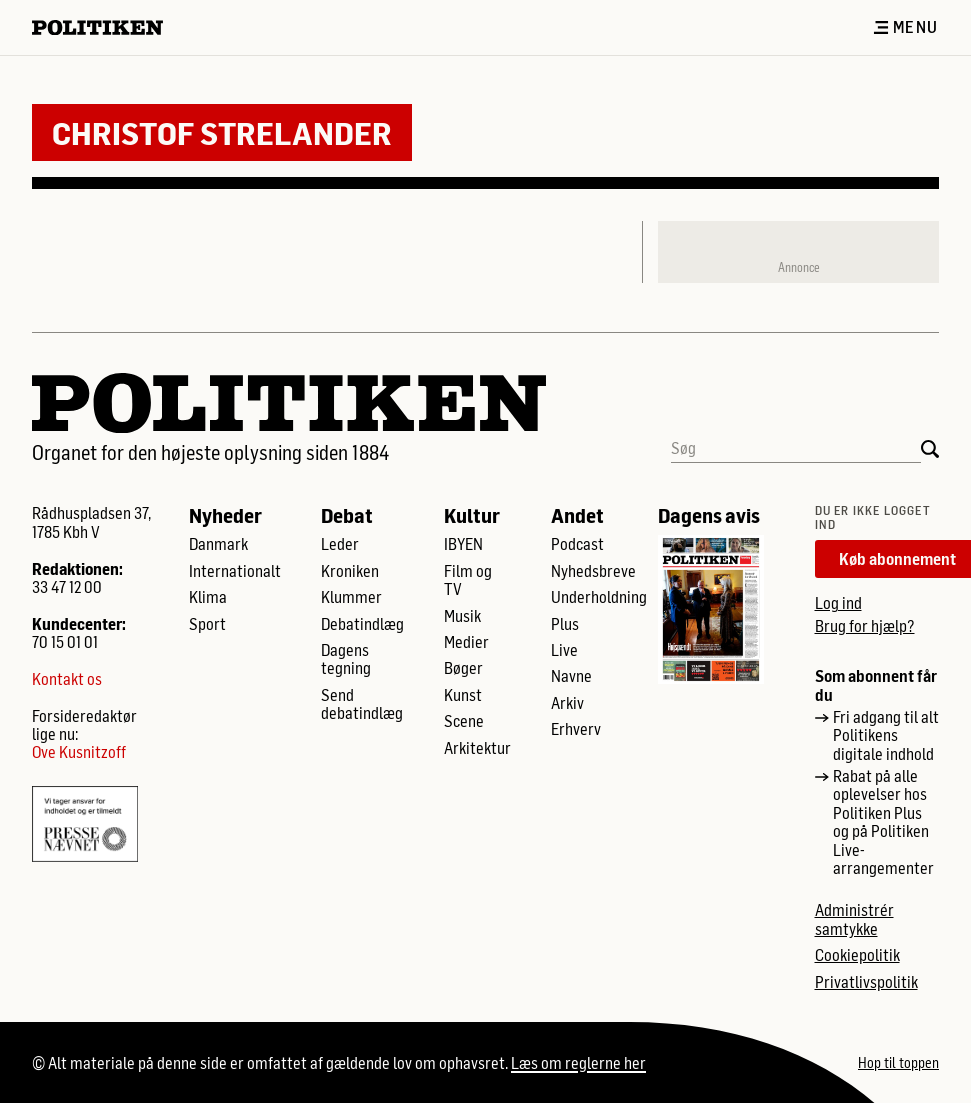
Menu (906, 27)
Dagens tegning (346, 659)
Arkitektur (477, 748)
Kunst (463, 695)
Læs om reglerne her (578, 1062)
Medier (466, 642)
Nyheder (225, 515)
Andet (577, 515)
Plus (565, 624)
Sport (207, 624)
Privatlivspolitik (866, 982)
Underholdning (599, 597)
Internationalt (235, 571)
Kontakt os (67, 679)
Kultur (472, 515)
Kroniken (350, 571)
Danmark (218, 544)
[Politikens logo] (105, 27)
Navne (571, 676)
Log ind (838, 602)
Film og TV (468, 580)
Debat (347, 515)
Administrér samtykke (854, 919)
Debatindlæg (362, 624)
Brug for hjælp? (865, 625)
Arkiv (567, 703)
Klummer (351, 597)
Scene (464, 721)
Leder (340, 544)
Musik (462, 616)
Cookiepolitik (857, 955)
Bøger (463, 668)
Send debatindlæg (362, 704)
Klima (208, 597)
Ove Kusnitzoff (79, 752)
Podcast (577, 544)
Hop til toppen (898, 1063)
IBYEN (463, 544)
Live (564, 650)
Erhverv (576, 729)
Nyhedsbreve (593, 571)
